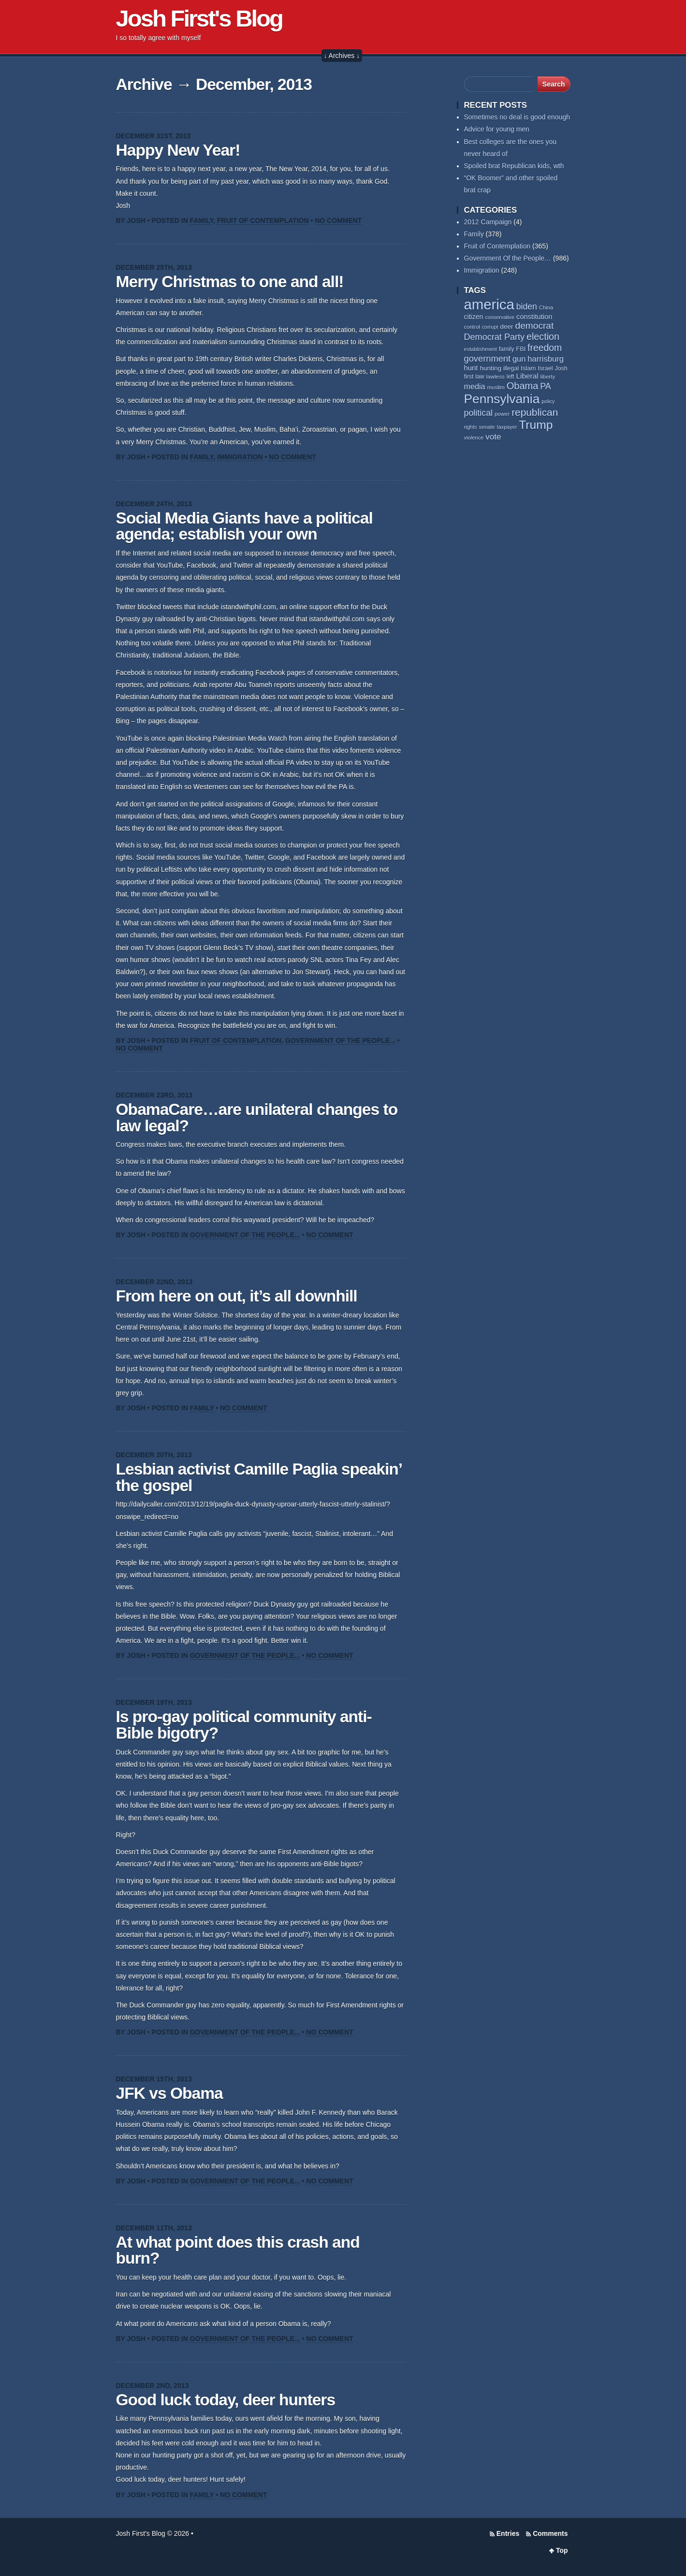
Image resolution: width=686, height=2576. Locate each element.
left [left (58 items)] (510, 376)
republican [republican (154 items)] (534, 412)
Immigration (240, 457)
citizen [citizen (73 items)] (473, 317)
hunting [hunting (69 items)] (490, 368)
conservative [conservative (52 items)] (499, 317)
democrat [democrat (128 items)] (534, 326)
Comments (550, 2533)
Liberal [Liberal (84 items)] (527, 376)
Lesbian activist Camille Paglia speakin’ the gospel (259, 1477)
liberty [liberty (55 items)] (547, 377)
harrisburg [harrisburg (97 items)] (545, 359)
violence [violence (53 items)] (474, 437)
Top (562, 2550)
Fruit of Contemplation (263, 220)
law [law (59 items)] (479, 376)
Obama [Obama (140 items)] (523, 386)
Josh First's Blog (199, 18)
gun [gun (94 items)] (518, 358)
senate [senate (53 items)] (487, 427)
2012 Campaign (488, 222)
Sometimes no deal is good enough (517, 117)
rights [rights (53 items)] (470, 427)
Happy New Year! (178, 150)
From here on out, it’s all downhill (236, 1296)
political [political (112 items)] (478, 413)
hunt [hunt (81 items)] (471, 368)
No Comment (338, 220)
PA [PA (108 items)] (545, 386)
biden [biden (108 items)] (526, 306)
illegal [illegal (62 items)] (511, 368)
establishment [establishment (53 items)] (480, 349)
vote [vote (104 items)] (493, 436)
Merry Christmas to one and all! (230, 282)
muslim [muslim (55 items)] (495, 387)
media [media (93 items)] (474, 386)
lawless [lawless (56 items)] (495, 376)
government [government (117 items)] (487, 358)
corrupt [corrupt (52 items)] (490, 327)
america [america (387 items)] (489, 304)
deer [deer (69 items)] (506, 326)
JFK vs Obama (169, 2093)
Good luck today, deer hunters (226, 2400)
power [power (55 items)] (502, 414)
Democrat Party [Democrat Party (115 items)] (494, 337)
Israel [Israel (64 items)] (545, 368)
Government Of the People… (508, 258)
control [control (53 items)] (472, 327)
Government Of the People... (340, 1040)
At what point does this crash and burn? (238, 2250)
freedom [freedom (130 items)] (544, 347)
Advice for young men (496, 129)
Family (202, 220)
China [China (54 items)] (546, 307)
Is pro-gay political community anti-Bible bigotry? (244, 1725)
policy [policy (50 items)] (548, 401)
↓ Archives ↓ (342, 55)
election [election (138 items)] (542, 336)
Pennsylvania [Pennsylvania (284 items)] (502, 399)
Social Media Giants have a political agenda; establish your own (244, 526)
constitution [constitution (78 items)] (534, 317)
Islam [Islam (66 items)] (528, 368)
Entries (507, 2533)
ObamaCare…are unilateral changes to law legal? (257, 1117)
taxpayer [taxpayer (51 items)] (507, 427)
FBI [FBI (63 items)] (520, 348)
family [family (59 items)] (506, 349)
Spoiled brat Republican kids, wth (514, 166)
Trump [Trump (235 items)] (536, 424)
